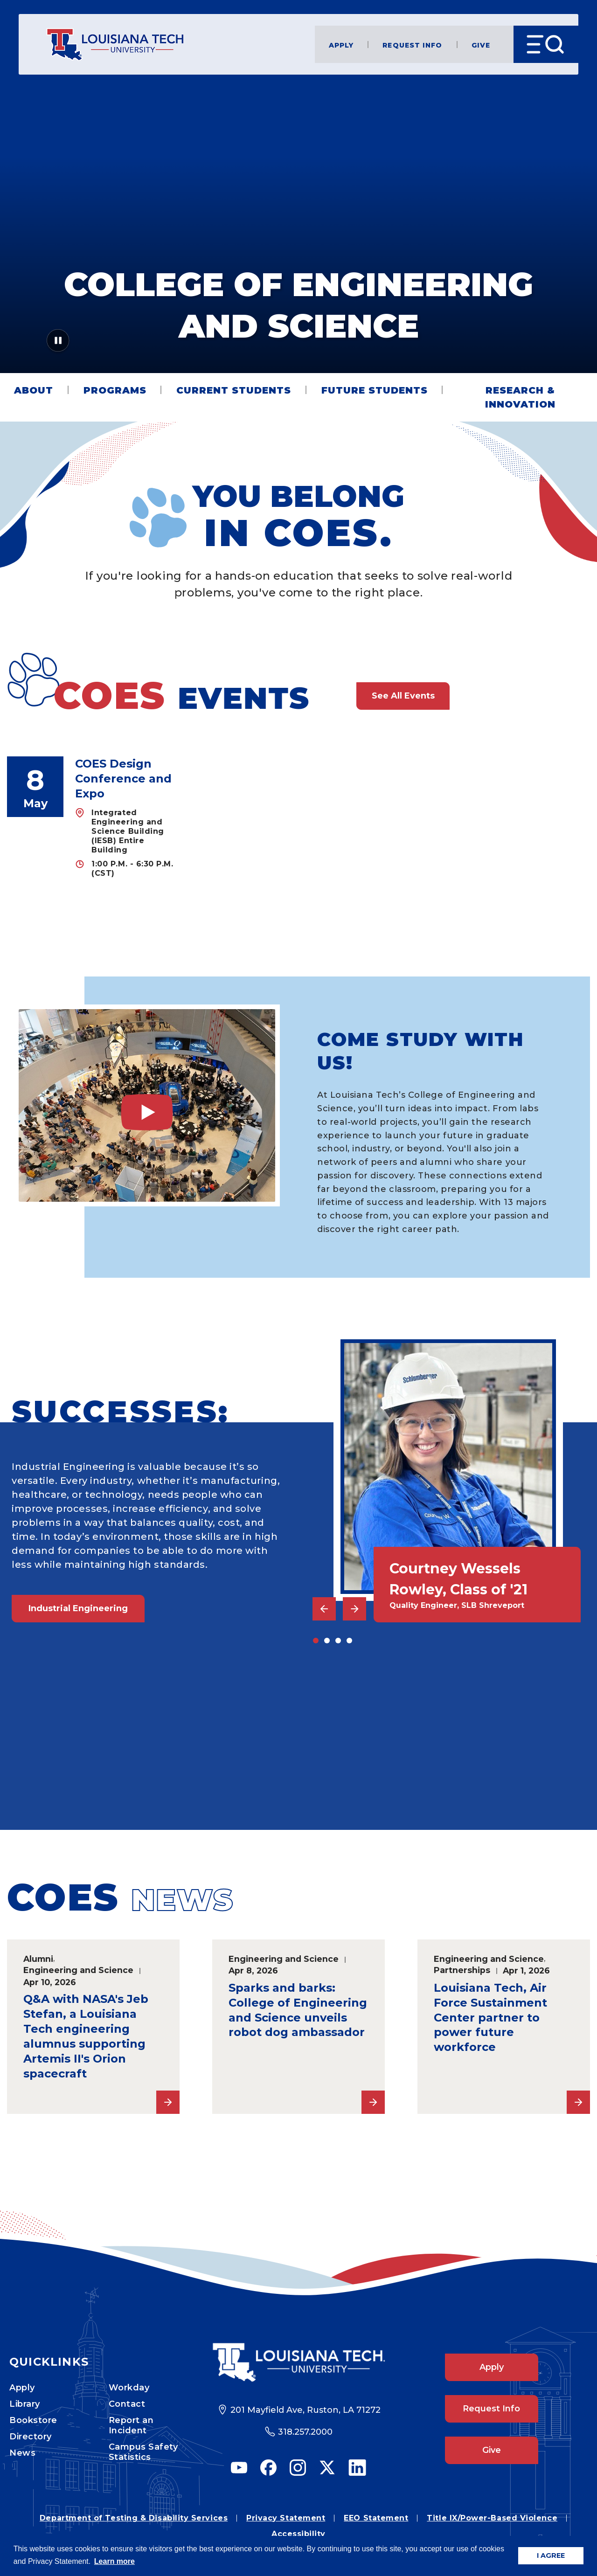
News (22, 2453)
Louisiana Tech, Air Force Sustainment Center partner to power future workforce (490, 2017)
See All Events (403, 696)
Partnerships (462, 1970)
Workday (129, 2387)
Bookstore (33, 2420)
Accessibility (298, 2533)
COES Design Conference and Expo (123, 778)
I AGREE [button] (551, 2555)
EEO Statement (376, 2518)
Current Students (233, 390)
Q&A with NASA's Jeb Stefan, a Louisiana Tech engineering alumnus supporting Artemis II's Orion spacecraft (85, 2036)
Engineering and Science (78, 1970)
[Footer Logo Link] (299, 2362)
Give (481, 44)
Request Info (412, 44)
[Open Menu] (546, 44)
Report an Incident (131, 2425)
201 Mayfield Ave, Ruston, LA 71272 (305, 2410)
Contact (127, 2404)
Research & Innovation (520, 397)
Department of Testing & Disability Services (134, 2518)
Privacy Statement (285, 2518)
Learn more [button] (114, 2561)
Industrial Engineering (78, 1608)
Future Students (374, 390)
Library (24, 2404)
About (33, 390)
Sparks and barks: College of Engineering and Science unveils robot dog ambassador (298, 2010)
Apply (341, 44)
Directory (30, 2436)
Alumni (38, 1959)
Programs (114, 390)
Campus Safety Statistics (143, 2452)
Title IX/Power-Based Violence (492, 2518)
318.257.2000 (305, 2432)
